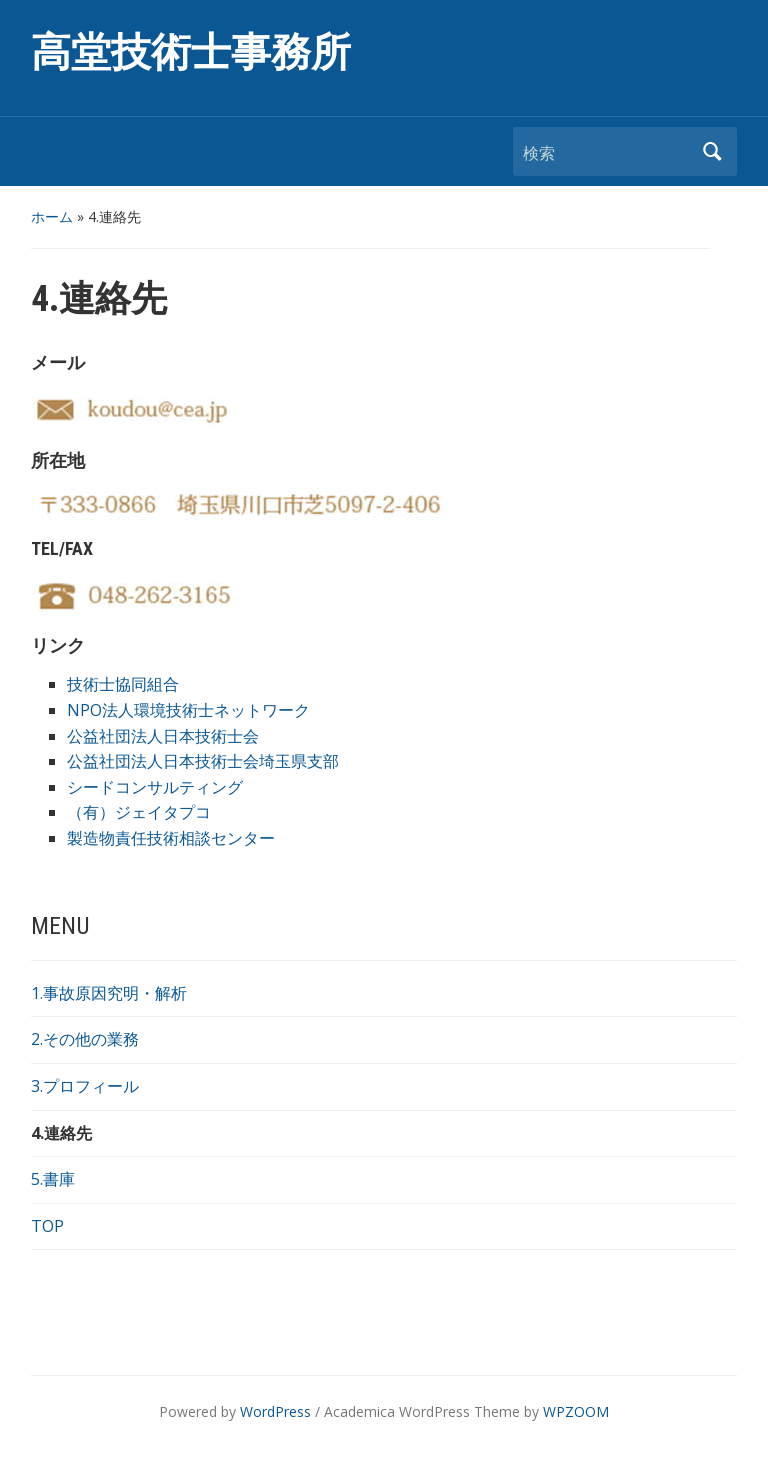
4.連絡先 (61, 1133)
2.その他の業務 (85, 1039)
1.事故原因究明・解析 (109, 993)
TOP (47, 1226)
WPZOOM (576, 1411)
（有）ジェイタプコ (139, 812)
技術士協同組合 (123, 684)
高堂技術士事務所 (191, 52)
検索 (712, 151)
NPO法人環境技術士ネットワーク (188, 710)
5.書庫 (53, 1179)
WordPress (275, 1411)
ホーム (52, 216)
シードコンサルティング (155, 787)
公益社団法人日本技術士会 (163, 736)
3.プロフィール (85, 1086)
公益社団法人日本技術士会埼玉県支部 (203, 761)
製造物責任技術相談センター (171, 838)
